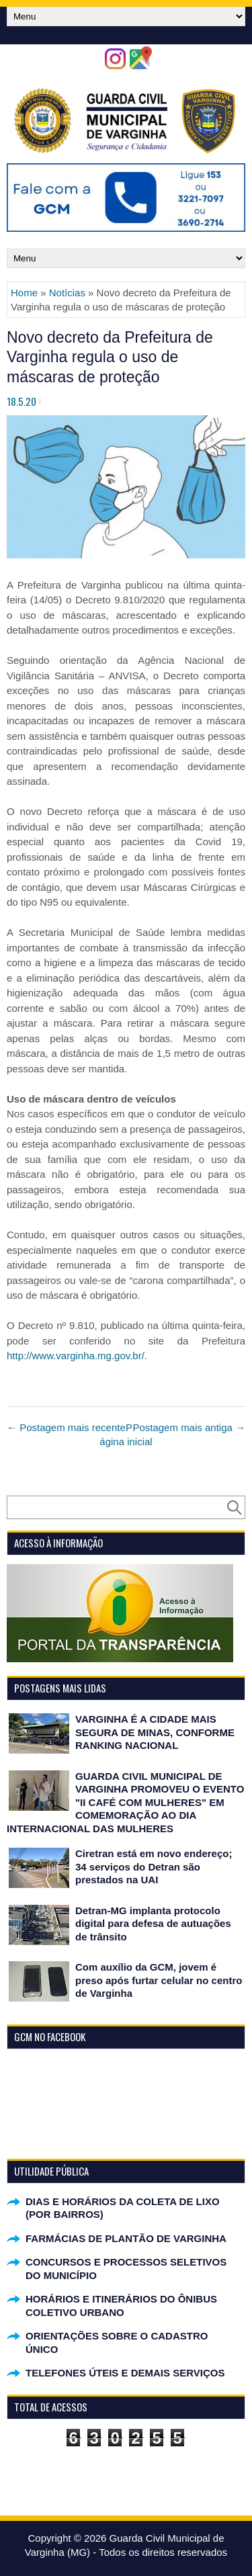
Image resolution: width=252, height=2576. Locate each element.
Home (24, 292)
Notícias (67, 292)
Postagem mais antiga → (188, 1427)
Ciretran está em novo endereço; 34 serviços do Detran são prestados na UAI (153, 1866)
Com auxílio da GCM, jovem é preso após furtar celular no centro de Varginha (158, 1980)
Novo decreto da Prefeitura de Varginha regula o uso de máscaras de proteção (110, 357)
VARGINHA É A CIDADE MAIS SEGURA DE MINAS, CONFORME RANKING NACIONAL (155, 1732)
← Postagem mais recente (66, 1427)
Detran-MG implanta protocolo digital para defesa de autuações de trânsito (153, 1923)
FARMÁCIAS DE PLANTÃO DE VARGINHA (126, 2238)
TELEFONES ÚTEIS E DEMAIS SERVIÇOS (125, 2372)
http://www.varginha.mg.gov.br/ (75, 1355)
